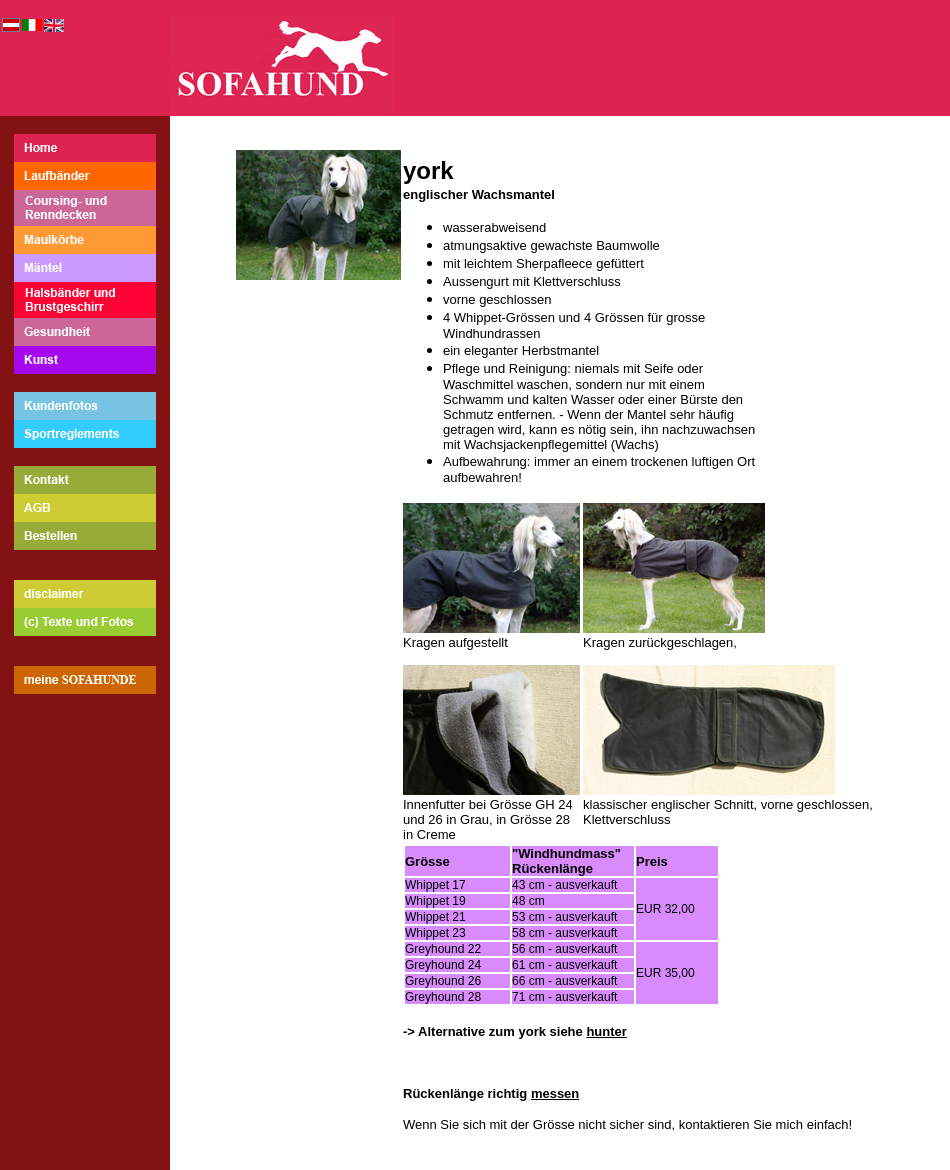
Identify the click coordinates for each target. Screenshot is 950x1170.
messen (555, 1093)
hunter (606, 1031)
